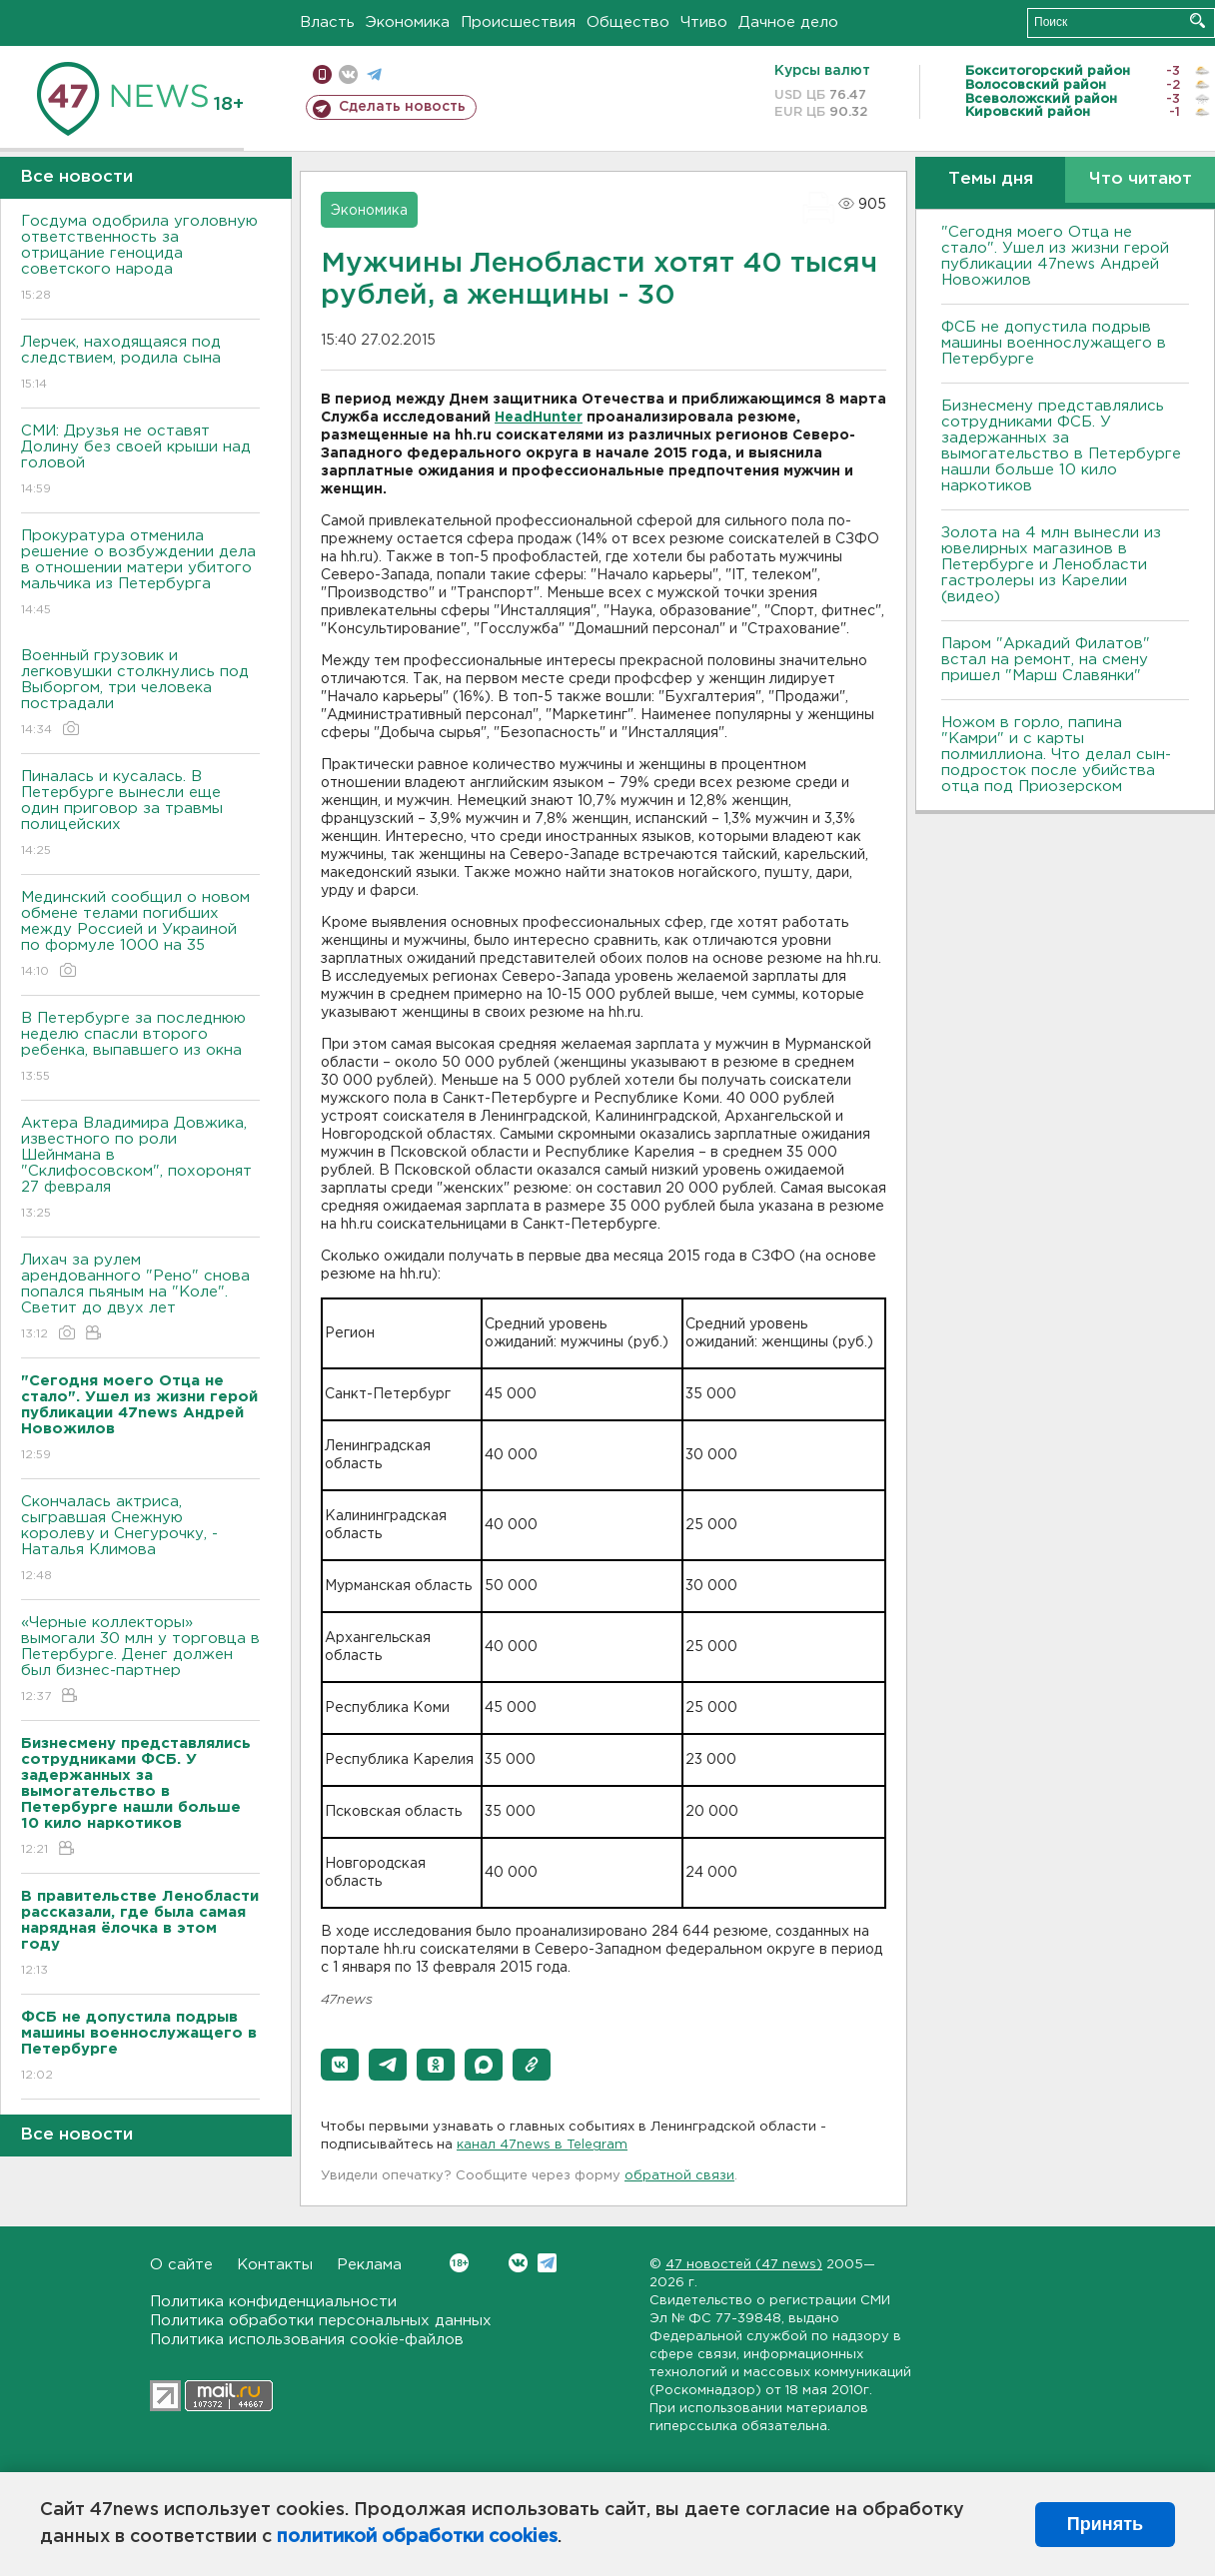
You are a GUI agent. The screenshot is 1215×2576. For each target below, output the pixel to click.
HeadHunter (539, 418)
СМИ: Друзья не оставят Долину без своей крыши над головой (140, 461)
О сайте (181, 2264)
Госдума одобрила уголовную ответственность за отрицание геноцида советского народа (140, 259)
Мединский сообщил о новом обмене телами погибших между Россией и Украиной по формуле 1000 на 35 (140, 935)
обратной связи (679, 2175)
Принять (1105, 2524)
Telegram (547, 2262)
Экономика (408, 22)
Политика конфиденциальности (273, 2301)
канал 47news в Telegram (542, 2145)
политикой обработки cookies (417, 2537)
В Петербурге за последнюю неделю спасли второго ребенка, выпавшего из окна (140, 1048)
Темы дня (990, 179)
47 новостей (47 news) (743, 2264)
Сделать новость (402, 107)
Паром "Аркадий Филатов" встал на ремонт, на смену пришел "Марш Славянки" (1045, 659)
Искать (1197, 20)
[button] (340, 2065)
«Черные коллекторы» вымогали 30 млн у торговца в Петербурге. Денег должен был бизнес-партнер (140, 1660)
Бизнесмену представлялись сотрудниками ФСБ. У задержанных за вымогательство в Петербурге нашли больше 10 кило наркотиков (1061, 446)
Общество (628, 22)
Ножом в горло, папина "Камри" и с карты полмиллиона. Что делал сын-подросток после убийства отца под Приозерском (1056, 754)
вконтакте (348, 74)
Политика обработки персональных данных (321, 2320)
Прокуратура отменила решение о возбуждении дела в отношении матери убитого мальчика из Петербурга (140, 573)
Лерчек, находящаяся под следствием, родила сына (140, 364)
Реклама (369, 2264)
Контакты (275, 2264)
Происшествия (518, 22)
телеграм (374, 74)
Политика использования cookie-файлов (307, 2339)
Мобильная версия (322, 74)
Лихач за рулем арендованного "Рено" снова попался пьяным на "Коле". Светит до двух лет (140, 1298)
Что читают (1140, 179)
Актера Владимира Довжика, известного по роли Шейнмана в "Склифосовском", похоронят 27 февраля (140, 1169)
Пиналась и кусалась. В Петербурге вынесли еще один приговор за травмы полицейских (140, 814)
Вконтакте (459, 2262)
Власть (327, 22)
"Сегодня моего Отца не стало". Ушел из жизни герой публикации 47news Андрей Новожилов (1055, 256)
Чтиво (703, 22)
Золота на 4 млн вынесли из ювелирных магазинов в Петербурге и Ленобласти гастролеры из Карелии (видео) (1051, 564)
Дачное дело (788, 22)
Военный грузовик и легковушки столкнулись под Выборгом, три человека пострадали (140, 693)
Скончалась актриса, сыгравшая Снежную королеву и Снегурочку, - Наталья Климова (140, 1539)
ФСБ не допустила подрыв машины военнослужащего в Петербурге (1053, 343)
